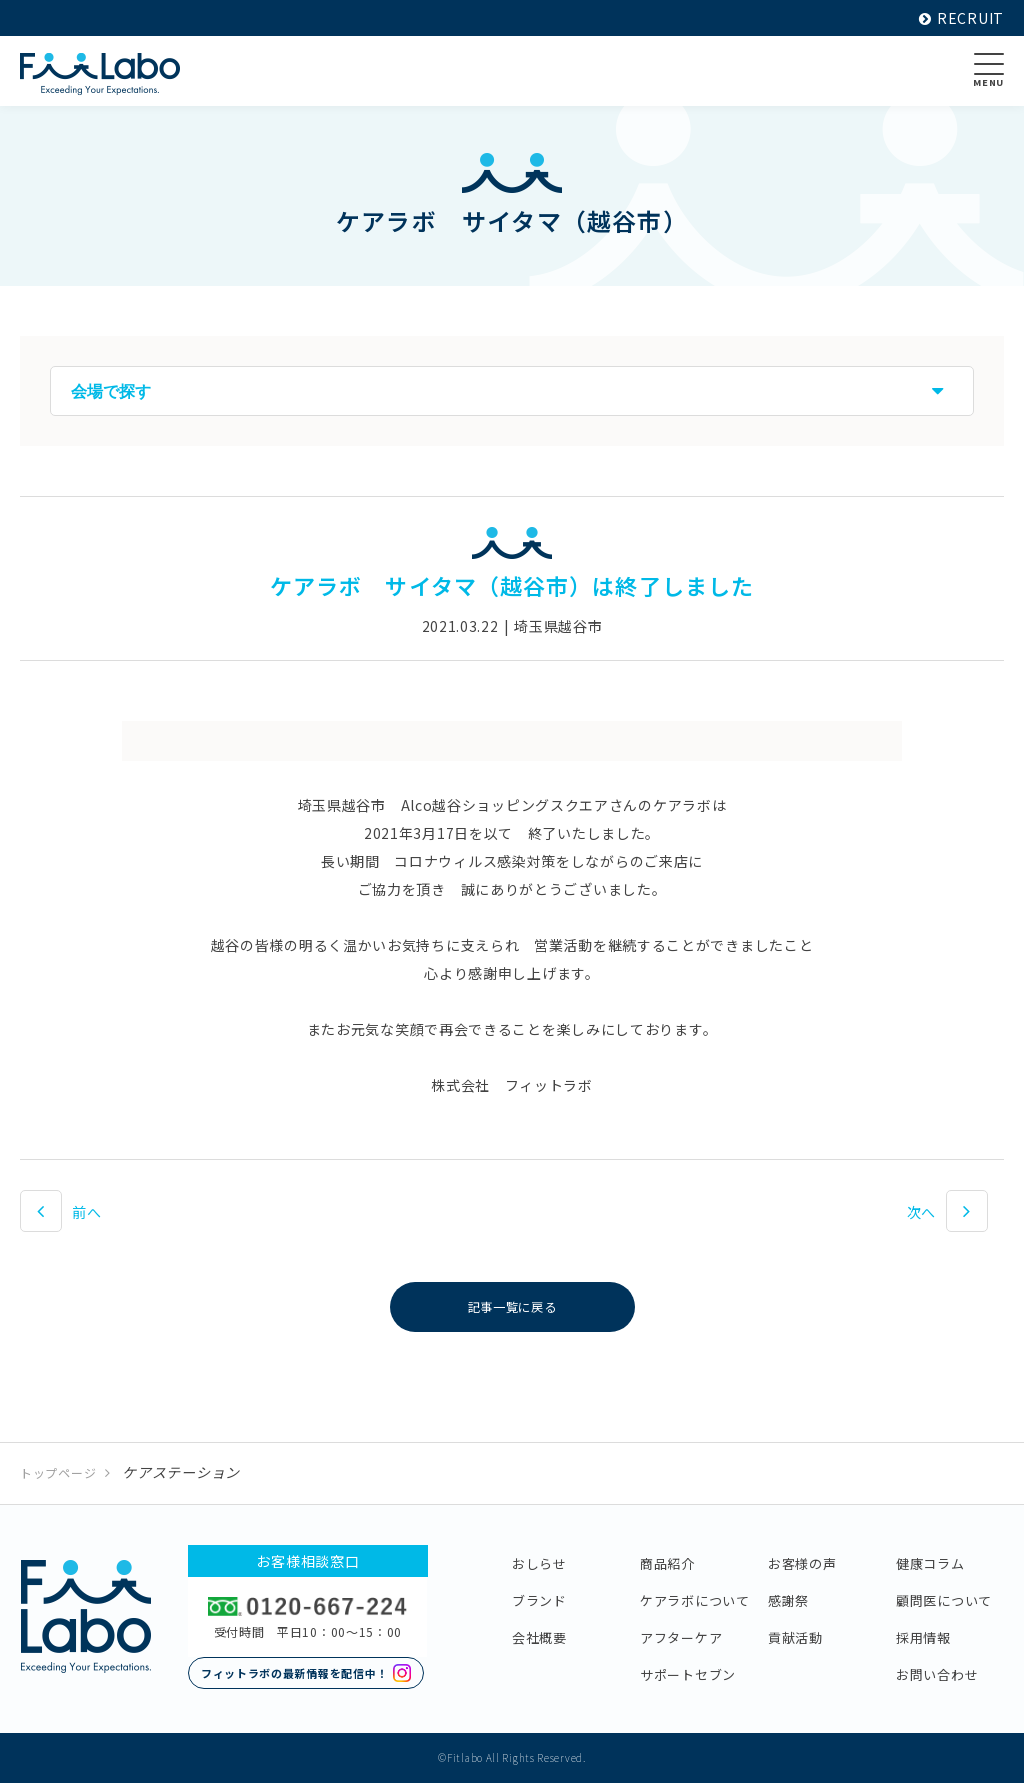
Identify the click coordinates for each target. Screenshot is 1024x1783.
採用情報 (923, 1637)
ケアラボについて (695, 1600)
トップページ (58, 1472)
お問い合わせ (937, 1674)
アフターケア (681, 1637)
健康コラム (930, 1563)
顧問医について (944, 1600)
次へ (921, 1212)
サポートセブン (688, 1674)
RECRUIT (961, 18)
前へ (86, 1212)
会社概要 (539, 1637)
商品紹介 (667, 1563)
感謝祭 (788, 1600)
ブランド (539, 1600)
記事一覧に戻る (512, 1307)
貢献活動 (795, 1637)
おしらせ (539, 1563)
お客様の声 (802, 1563)
